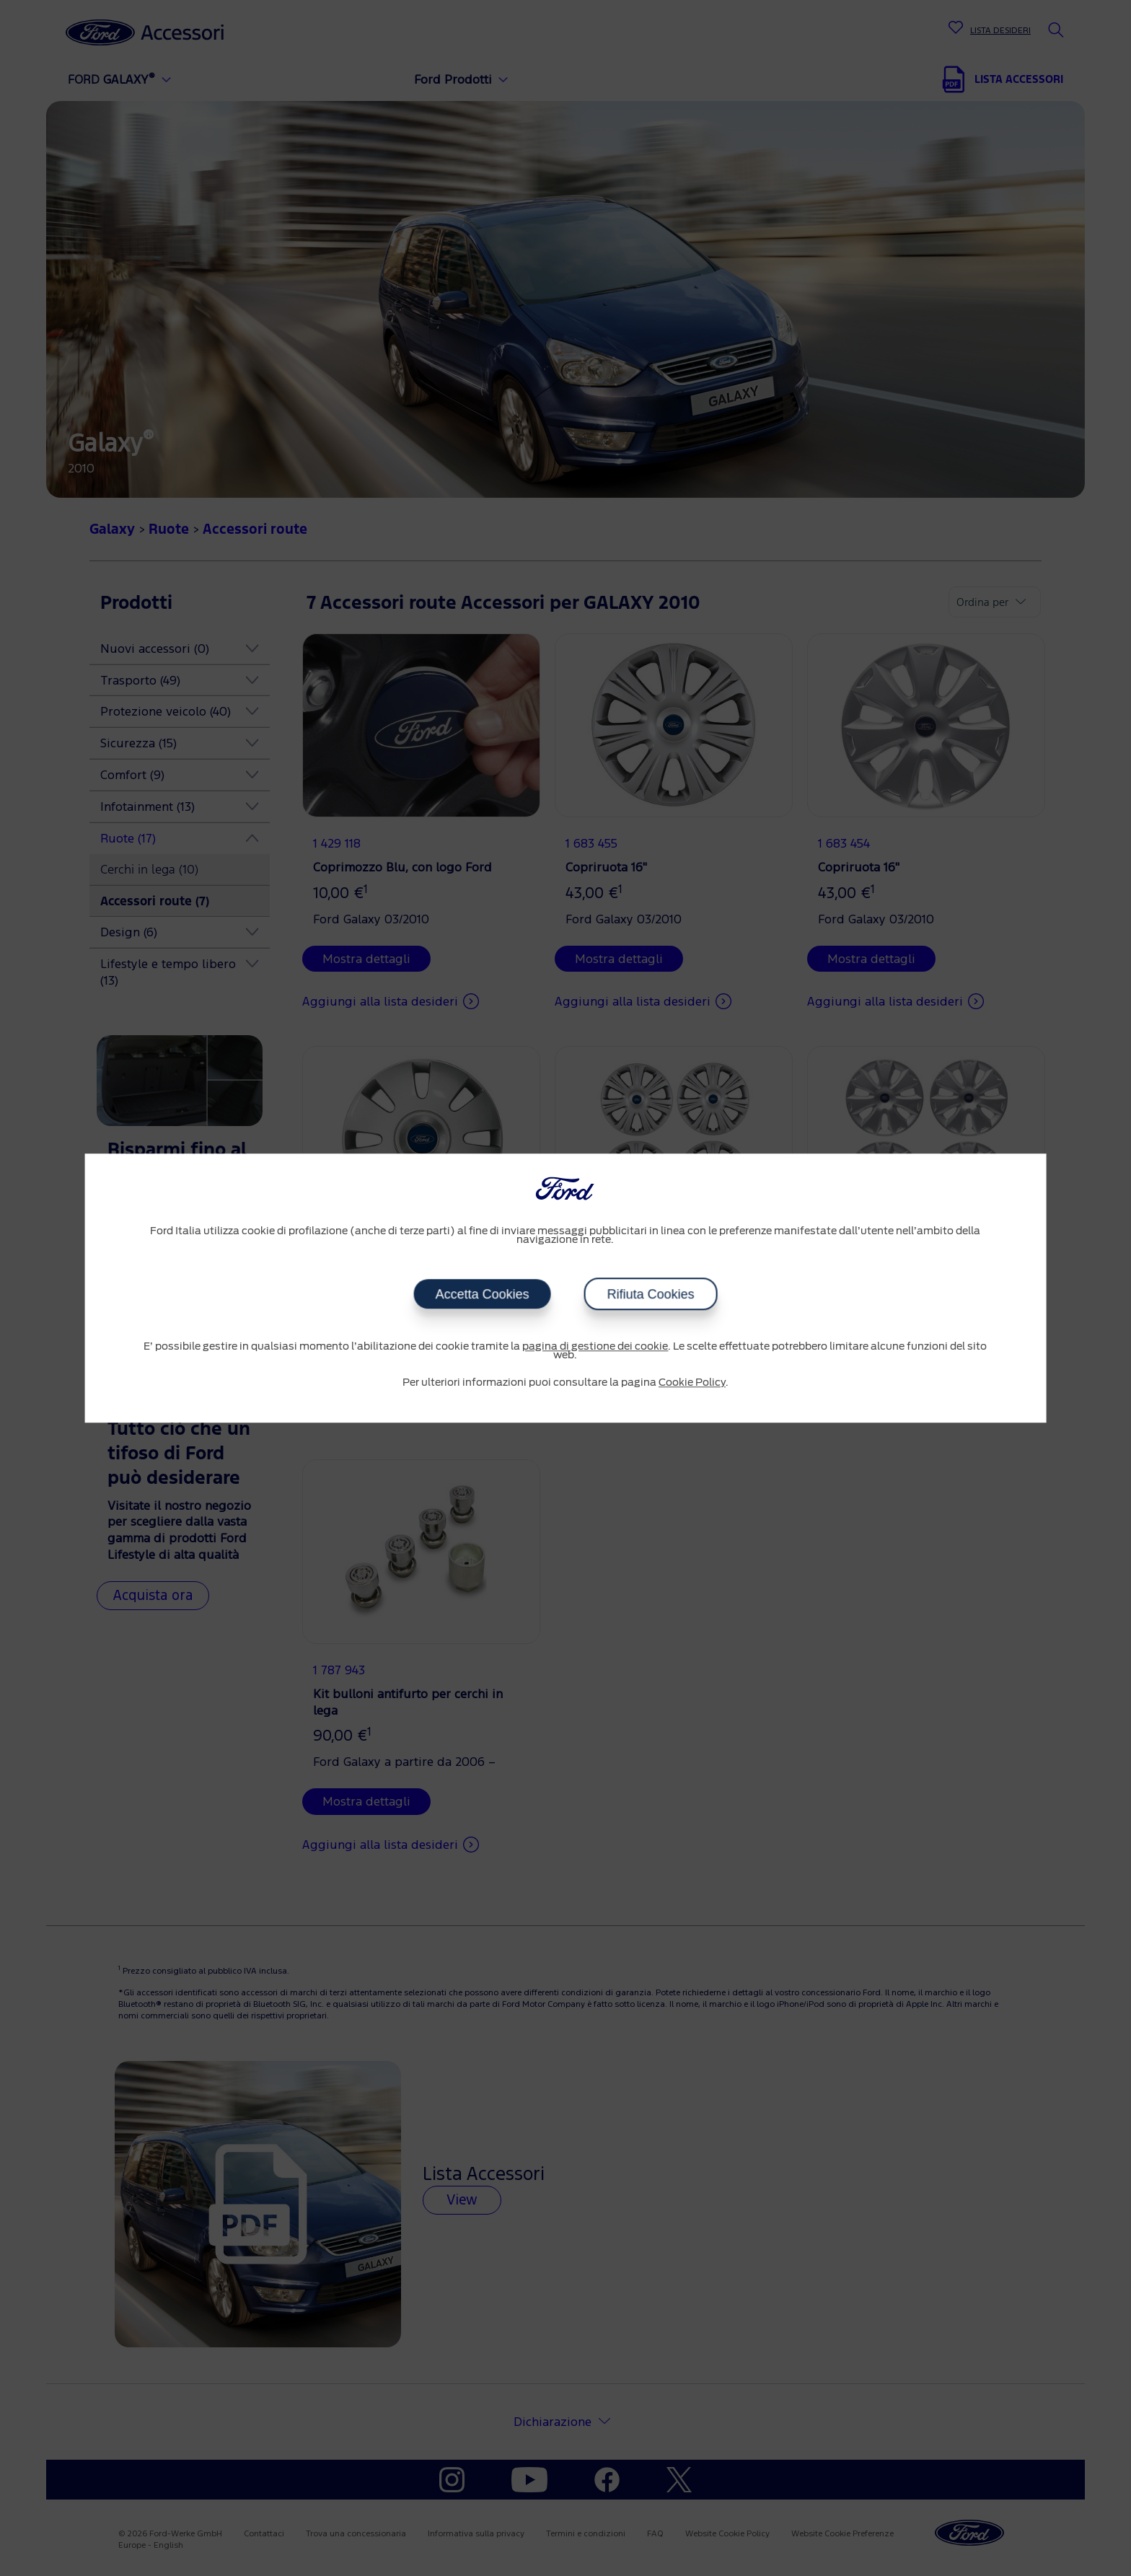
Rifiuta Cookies (650, 1294)
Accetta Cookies (482, 1294)
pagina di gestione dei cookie (595, 1347)
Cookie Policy (692, 1383)
